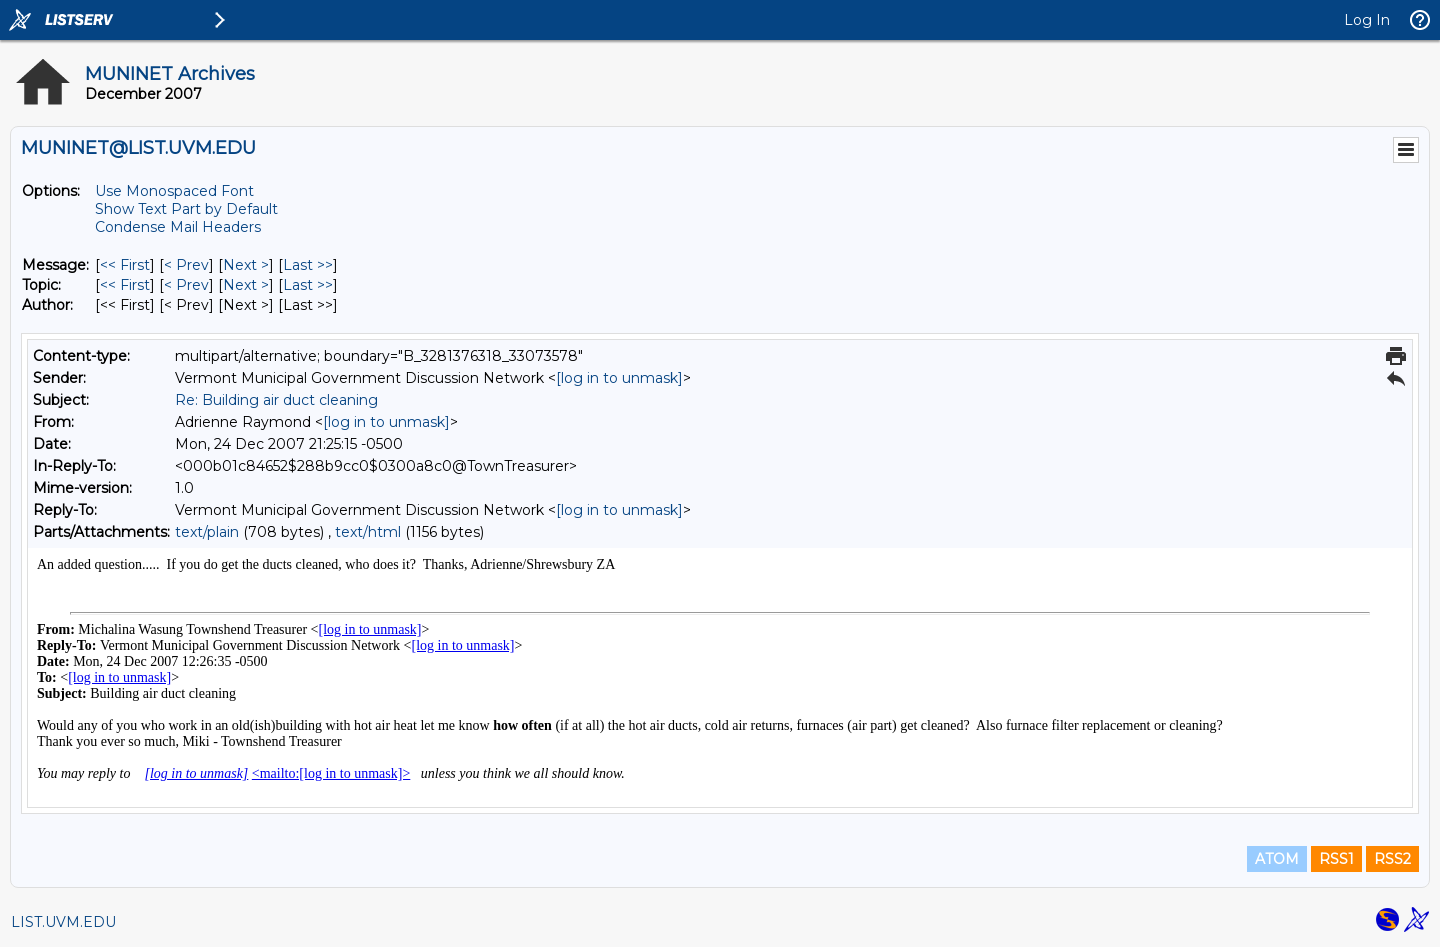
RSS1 (1336, 859)
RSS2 (1392, 859)
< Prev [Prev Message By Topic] (186, 285)
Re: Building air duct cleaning (276, 400)
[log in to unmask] (619, 378)
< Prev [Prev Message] (186, 265)
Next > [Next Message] (246, 265)
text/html (368, 532)
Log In (1367, 20)
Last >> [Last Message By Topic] (308, 285)
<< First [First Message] (125, 265)
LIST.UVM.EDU (63, 922)
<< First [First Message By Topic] (125, 285)
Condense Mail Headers (178, 227)
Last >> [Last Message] (308, 265)
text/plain (207, 532)
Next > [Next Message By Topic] (246, 285)
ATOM (1277, 859)
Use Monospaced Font (174, 191)
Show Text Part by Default (186, 209)
